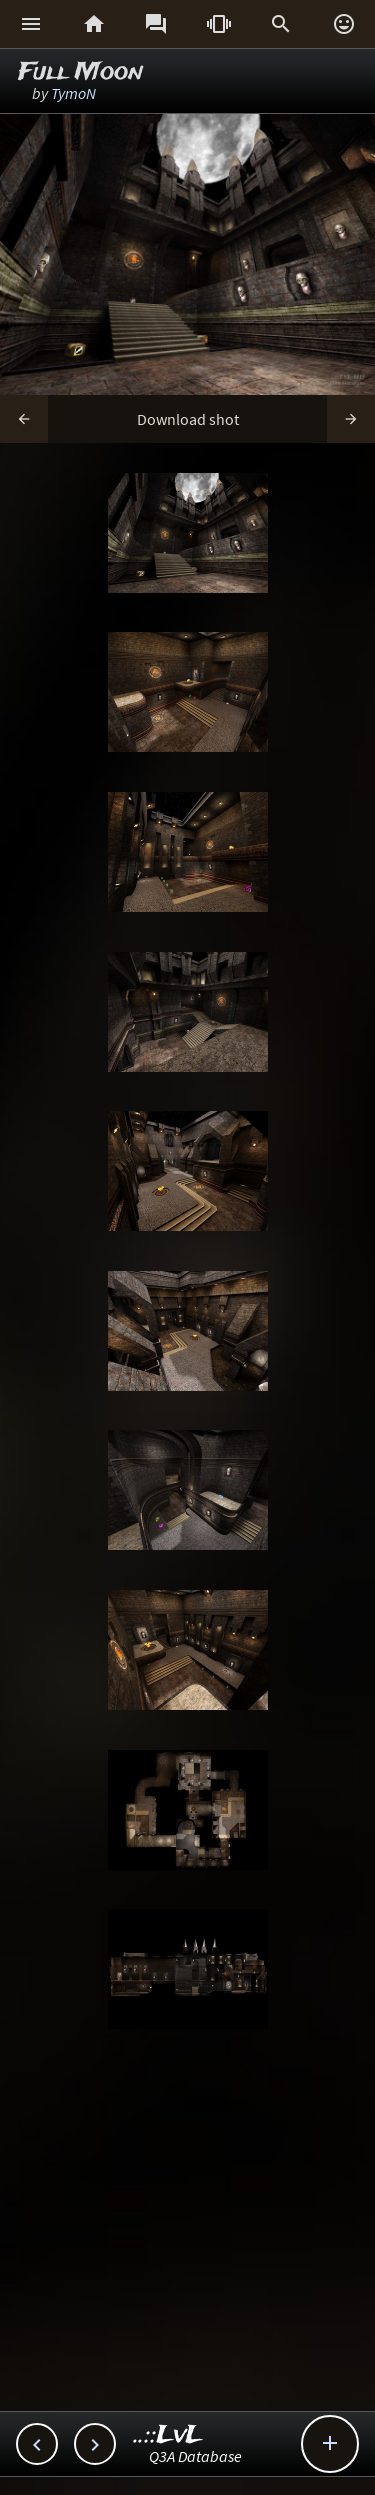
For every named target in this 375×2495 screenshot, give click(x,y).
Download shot (188, 419)
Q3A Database (195, 2456)
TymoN (73, 93)
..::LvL (168, 2435)
